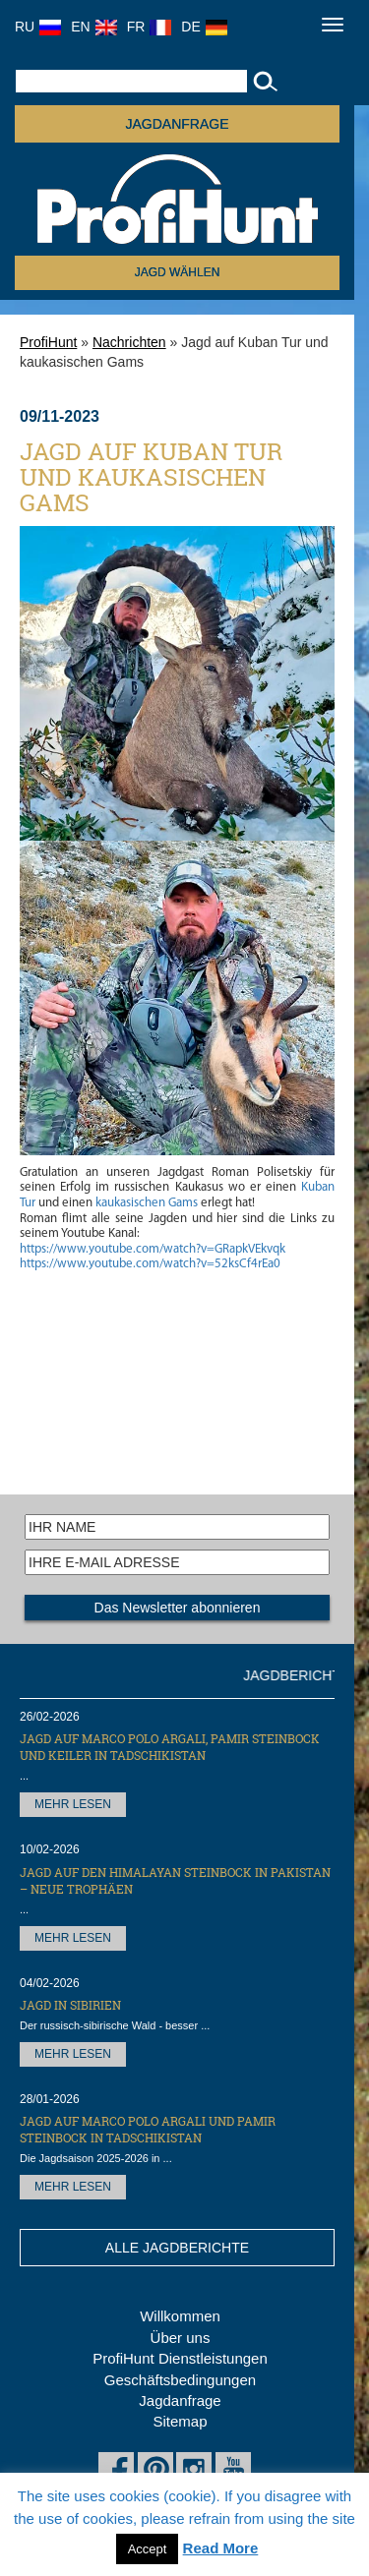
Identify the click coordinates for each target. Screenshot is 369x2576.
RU (38, 26)
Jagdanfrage (179, 2400)
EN (93, 26)
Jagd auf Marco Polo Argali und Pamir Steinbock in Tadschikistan (148, 2129)
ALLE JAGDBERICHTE (177, 2247)
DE (203, 26)
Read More (221, 2548)
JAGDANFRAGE (176, 124)
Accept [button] (147, 2549)
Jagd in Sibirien (70, 2005)
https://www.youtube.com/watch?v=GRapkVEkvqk (152, 1249)
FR (149, 26)
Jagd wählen (177, 272)
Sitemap (180, 2421)
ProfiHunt (48, 342)
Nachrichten (129, 342)
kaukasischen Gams (146, 1203)
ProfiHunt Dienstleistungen (180, 2358)
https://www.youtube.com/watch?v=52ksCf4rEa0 (150, 1264)
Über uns (181, 2337)
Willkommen (180, 2316)
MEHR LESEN (72, 1804)
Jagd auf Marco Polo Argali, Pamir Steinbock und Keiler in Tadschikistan (170, 1746)
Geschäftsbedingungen (180, 2379)
